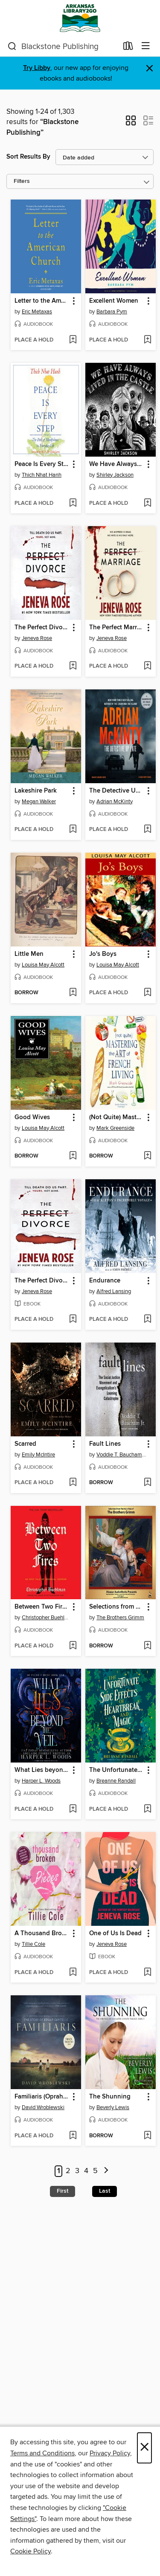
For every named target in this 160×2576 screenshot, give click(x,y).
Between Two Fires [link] (42, 1607)
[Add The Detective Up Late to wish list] (147, 829)
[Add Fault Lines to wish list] (147, 1482)
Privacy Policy (110, 2453)
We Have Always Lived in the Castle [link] (116, 464)
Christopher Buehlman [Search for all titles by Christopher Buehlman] (47, 1617)
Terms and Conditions (42, 2453)
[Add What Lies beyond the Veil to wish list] (72, 1809)
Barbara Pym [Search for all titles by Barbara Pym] (111, 311)
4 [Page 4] (86, 2171)
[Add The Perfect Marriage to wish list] (147, 666)
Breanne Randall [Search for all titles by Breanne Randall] (116, 1780)
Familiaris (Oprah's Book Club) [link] (42, 2097)
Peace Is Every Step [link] (42, 464)
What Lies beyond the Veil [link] (42, 1770)
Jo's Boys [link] (102, 954)
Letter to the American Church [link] (42, 301)
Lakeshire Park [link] (36, 791)
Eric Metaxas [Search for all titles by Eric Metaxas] (37, 311)
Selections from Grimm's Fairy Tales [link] (116, 1607)
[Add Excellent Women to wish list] (147, 340)
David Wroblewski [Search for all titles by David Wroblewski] (43, 2107)
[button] (130, 123)
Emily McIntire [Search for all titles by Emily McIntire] (38, 1454)
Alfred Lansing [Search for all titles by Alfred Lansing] (113, 1291)
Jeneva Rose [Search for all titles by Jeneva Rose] (37, 638)
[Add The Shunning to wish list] (147, 2136)
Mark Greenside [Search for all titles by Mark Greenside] (115, 1128)
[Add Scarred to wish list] (72, 1482)
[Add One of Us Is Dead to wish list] (147, 1972)
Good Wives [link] (32, 1117)
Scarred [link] (25, 1444)
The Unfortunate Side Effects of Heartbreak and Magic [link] (116, 1770)
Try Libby (36, 68)
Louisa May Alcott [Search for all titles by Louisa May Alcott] (43, 964)
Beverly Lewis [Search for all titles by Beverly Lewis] (112, 2107)
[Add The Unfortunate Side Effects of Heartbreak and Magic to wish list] (147, 1809)
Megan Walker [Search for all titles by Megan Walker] (39, 801)
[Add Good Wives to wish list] (72, 1156)
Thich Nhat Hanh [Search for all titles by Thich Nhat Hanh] (41, 475)
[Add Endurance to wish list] (147, 1319)
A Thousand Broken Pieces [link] (42, 1933)
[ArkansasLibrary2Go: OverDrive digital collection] (80, 18)
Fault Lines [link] (105, 1444)
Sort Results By (28, 157)
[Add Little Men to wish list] (72, 993)
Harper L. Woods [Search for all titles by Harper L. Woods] (41, 1780)
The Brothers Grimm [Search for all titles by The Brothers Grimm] (120, 1617)
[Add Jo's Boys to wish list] (147, 993)
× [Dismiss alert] (149, 68)
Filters (22, 181)
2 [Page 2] (68, 2171)
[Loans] (128, 48)
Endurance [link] (104, 1281)
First (62, 2191)
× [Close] (144, 2448)
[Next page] (106, 2171)
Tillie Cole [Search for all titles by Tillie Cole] (33, 1944)
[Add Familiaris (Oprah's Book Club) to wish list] (72, 2136)
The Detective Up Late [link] (116, 791)
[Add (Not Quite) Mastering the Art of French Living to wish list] (147, 1156)
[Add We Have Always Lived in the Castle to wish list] (147, 503)
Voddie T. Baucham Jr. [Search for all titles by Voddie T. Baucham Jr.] (121, 1454)
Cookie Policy (30, 2551)
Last (104, 2191)
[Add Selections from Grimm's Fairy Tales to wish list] (147, 1646)
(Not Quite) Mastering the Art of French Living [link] (116, 1117)
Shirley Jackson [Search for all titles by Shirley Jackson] (115, 475)
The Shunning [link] (110, 2097)
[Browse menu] (146, 46)
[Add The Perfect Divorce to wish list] (72, 666)
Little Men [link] (29, 954)
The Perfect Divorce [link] (42, 627)
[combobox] (63, 46)
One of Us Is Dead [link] (115, 1933)
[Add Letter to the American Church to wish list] (72, 340)
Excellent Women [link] (113, 301)
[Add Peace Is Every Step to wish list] (72, 503)
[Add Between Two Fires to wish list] (72, 1646)
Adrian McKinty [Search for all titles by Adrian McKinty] (114, 801)
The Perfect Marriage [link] (116, 627)
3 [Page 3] (77, 2171)
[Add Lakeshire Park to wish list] (72, 829)
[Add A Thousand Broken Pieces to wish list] (72, 1972)
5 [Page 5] (95, 2171)
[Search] (12, 46)
